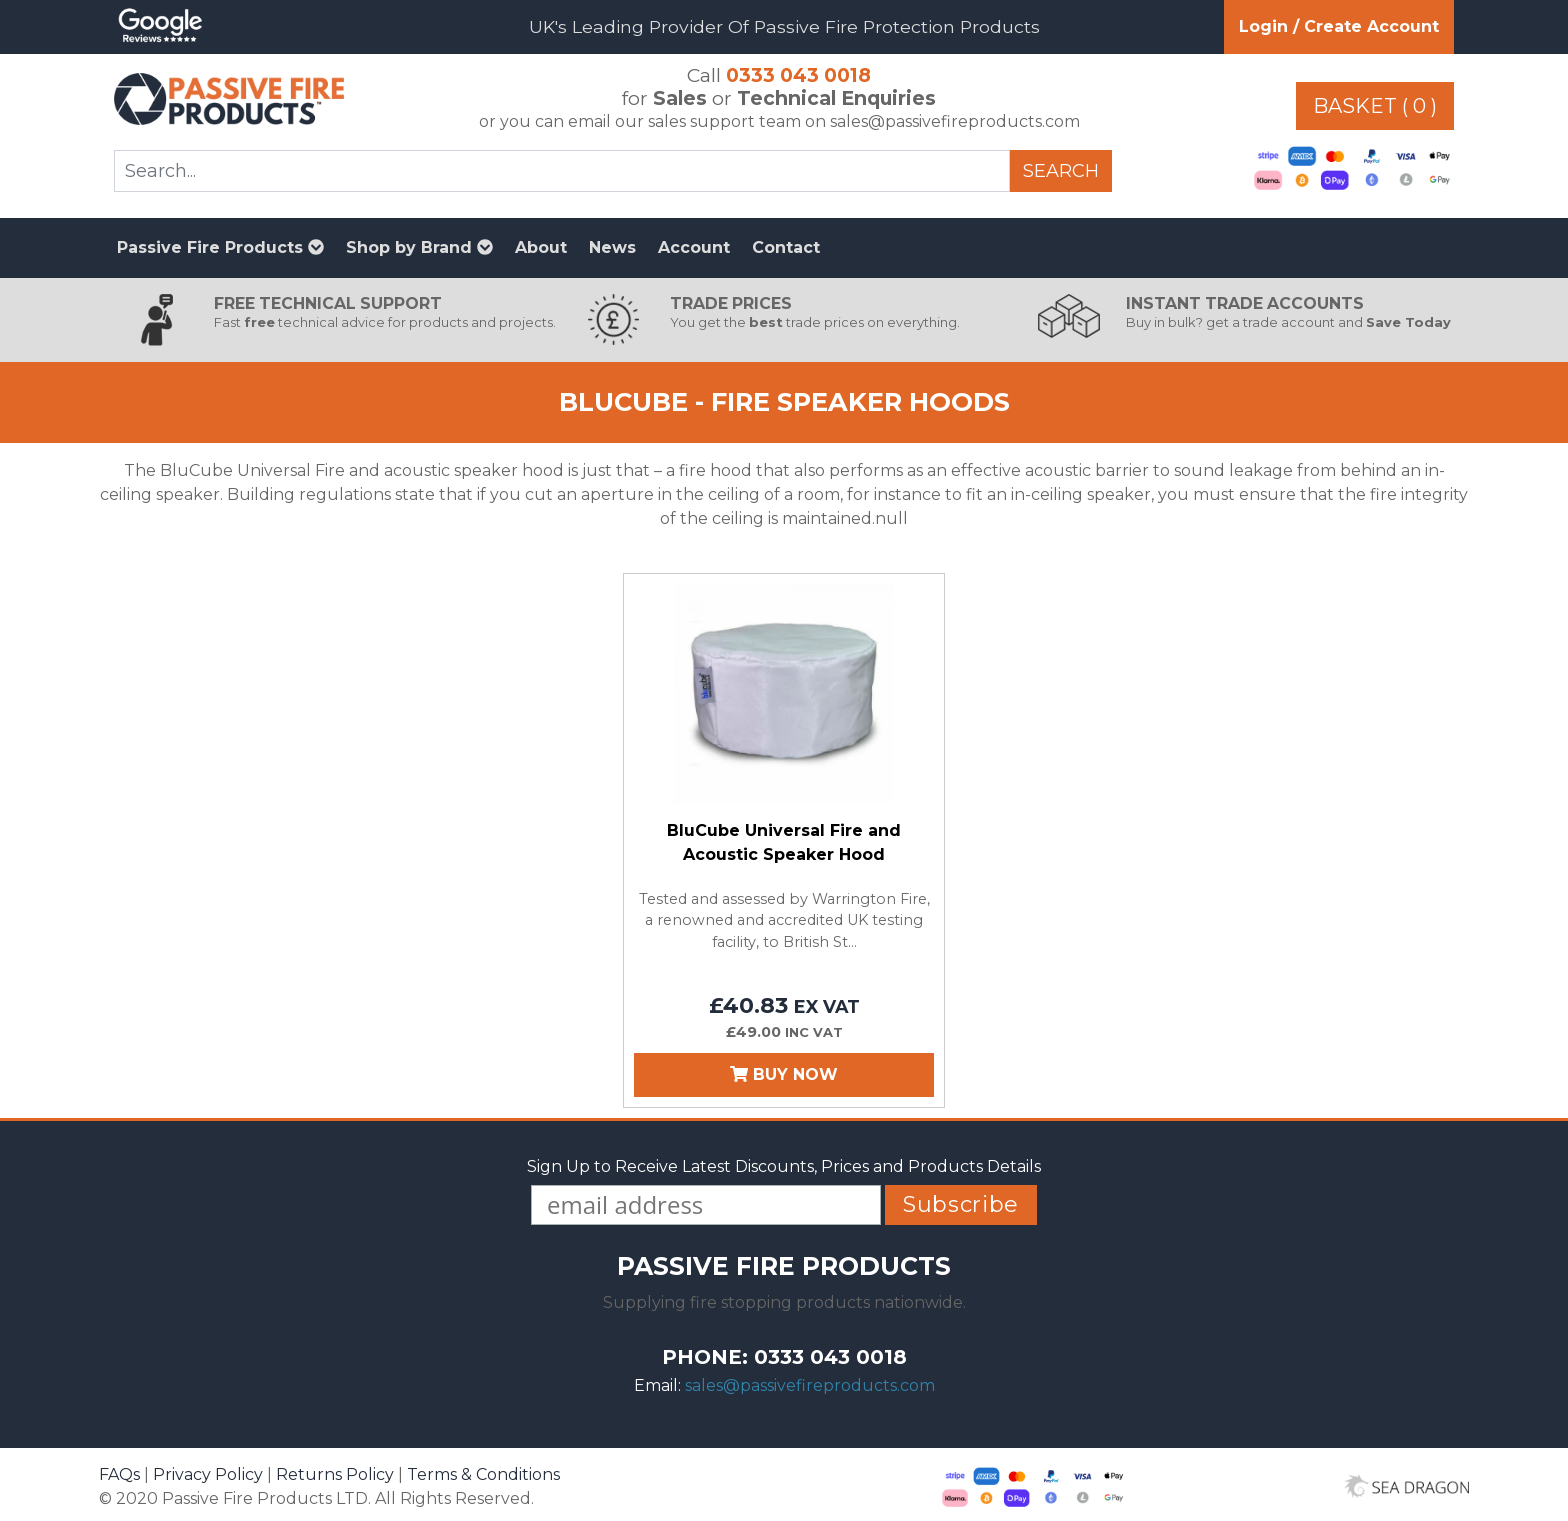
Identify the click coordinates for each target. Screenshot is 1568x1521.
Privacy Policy (208, 1474)
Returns (335, 1474)
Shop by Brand (419, 247)
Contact (786, 247)
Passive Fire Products (220, 247)
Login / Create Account (1339, 26)
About (541, 247)
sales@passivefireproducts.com (810, 1385)
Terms (483, 1474)
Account (694, 247)
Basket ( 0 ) (1375, 106)
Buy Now (784, 1074)
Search (1061, 171)
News (612, 247)
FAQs (119, 1474)
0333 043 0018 (798, 75)
